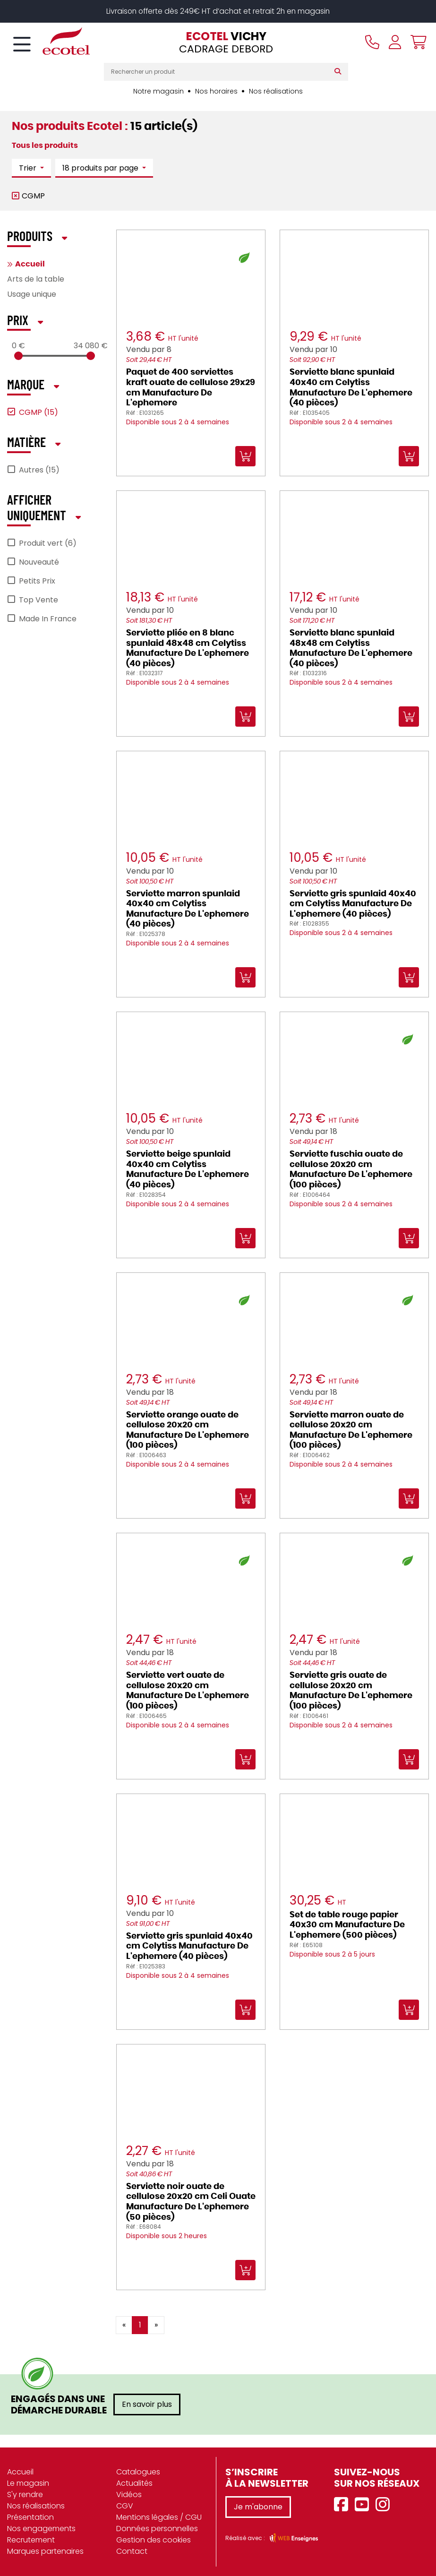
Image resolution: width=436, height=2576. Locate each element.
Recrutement (31, 2539)
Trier (28, 168)
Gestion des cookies (153, 2539)
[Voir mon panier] (416, 42)
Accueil (30, 264)
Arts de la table (35, 279)
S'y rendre (25, 2494)
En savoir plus (147, 2404)
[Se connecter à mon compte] (395, 42)
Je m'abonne (258, 2506)
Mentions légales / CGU (159, 2517)
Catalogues (138, 2471)
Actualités (134, 2483)
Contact (131, 2551)
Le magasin (28, 2483)
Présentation (30, 2517)
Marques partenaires (45, 2551)
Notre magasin (158, 91)
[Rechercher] (340, 72)
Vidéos (129, 2494)
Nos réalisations (276, 91)
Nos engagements (41, 2528)
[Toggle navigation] (22, 45)
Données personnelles (157, 2528)
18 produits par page (101, 168)
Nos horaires (216, 91)
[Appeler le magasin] (372, 42)
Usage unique (31, 294)
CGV (124, 2505)
